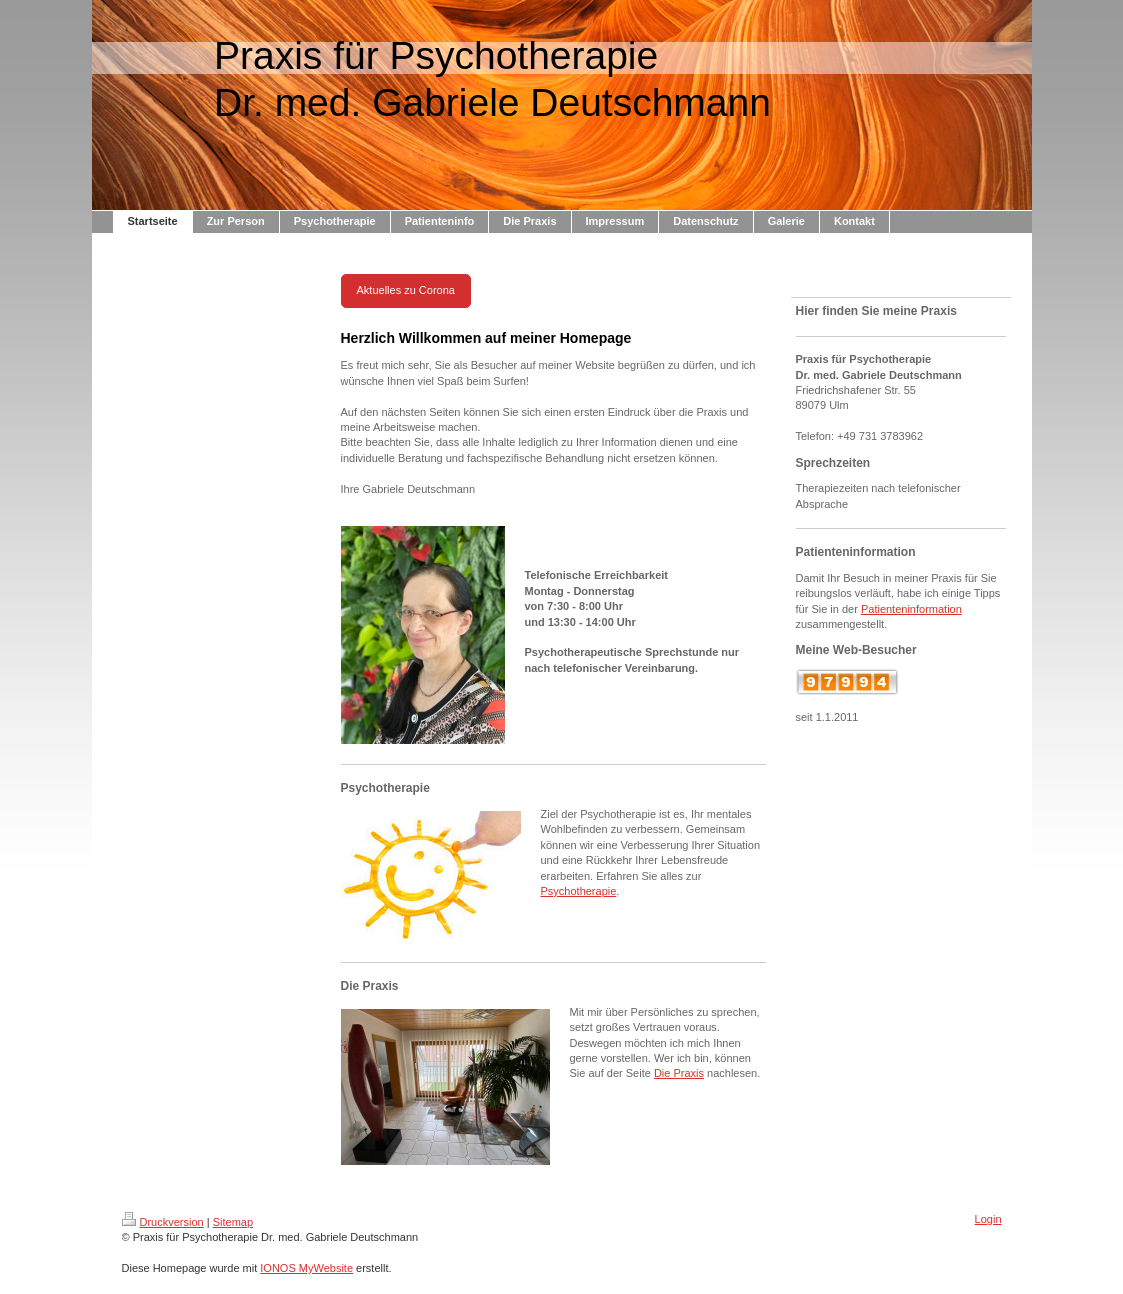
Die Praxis (679, 1073)
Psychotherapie (579, 891)
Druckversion (163, 1222)
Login (988, 1219)
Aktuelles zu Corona (406, 290)
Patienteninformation (911, 609)
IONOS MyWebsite (306, 1268)
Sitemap (233, 1222)
